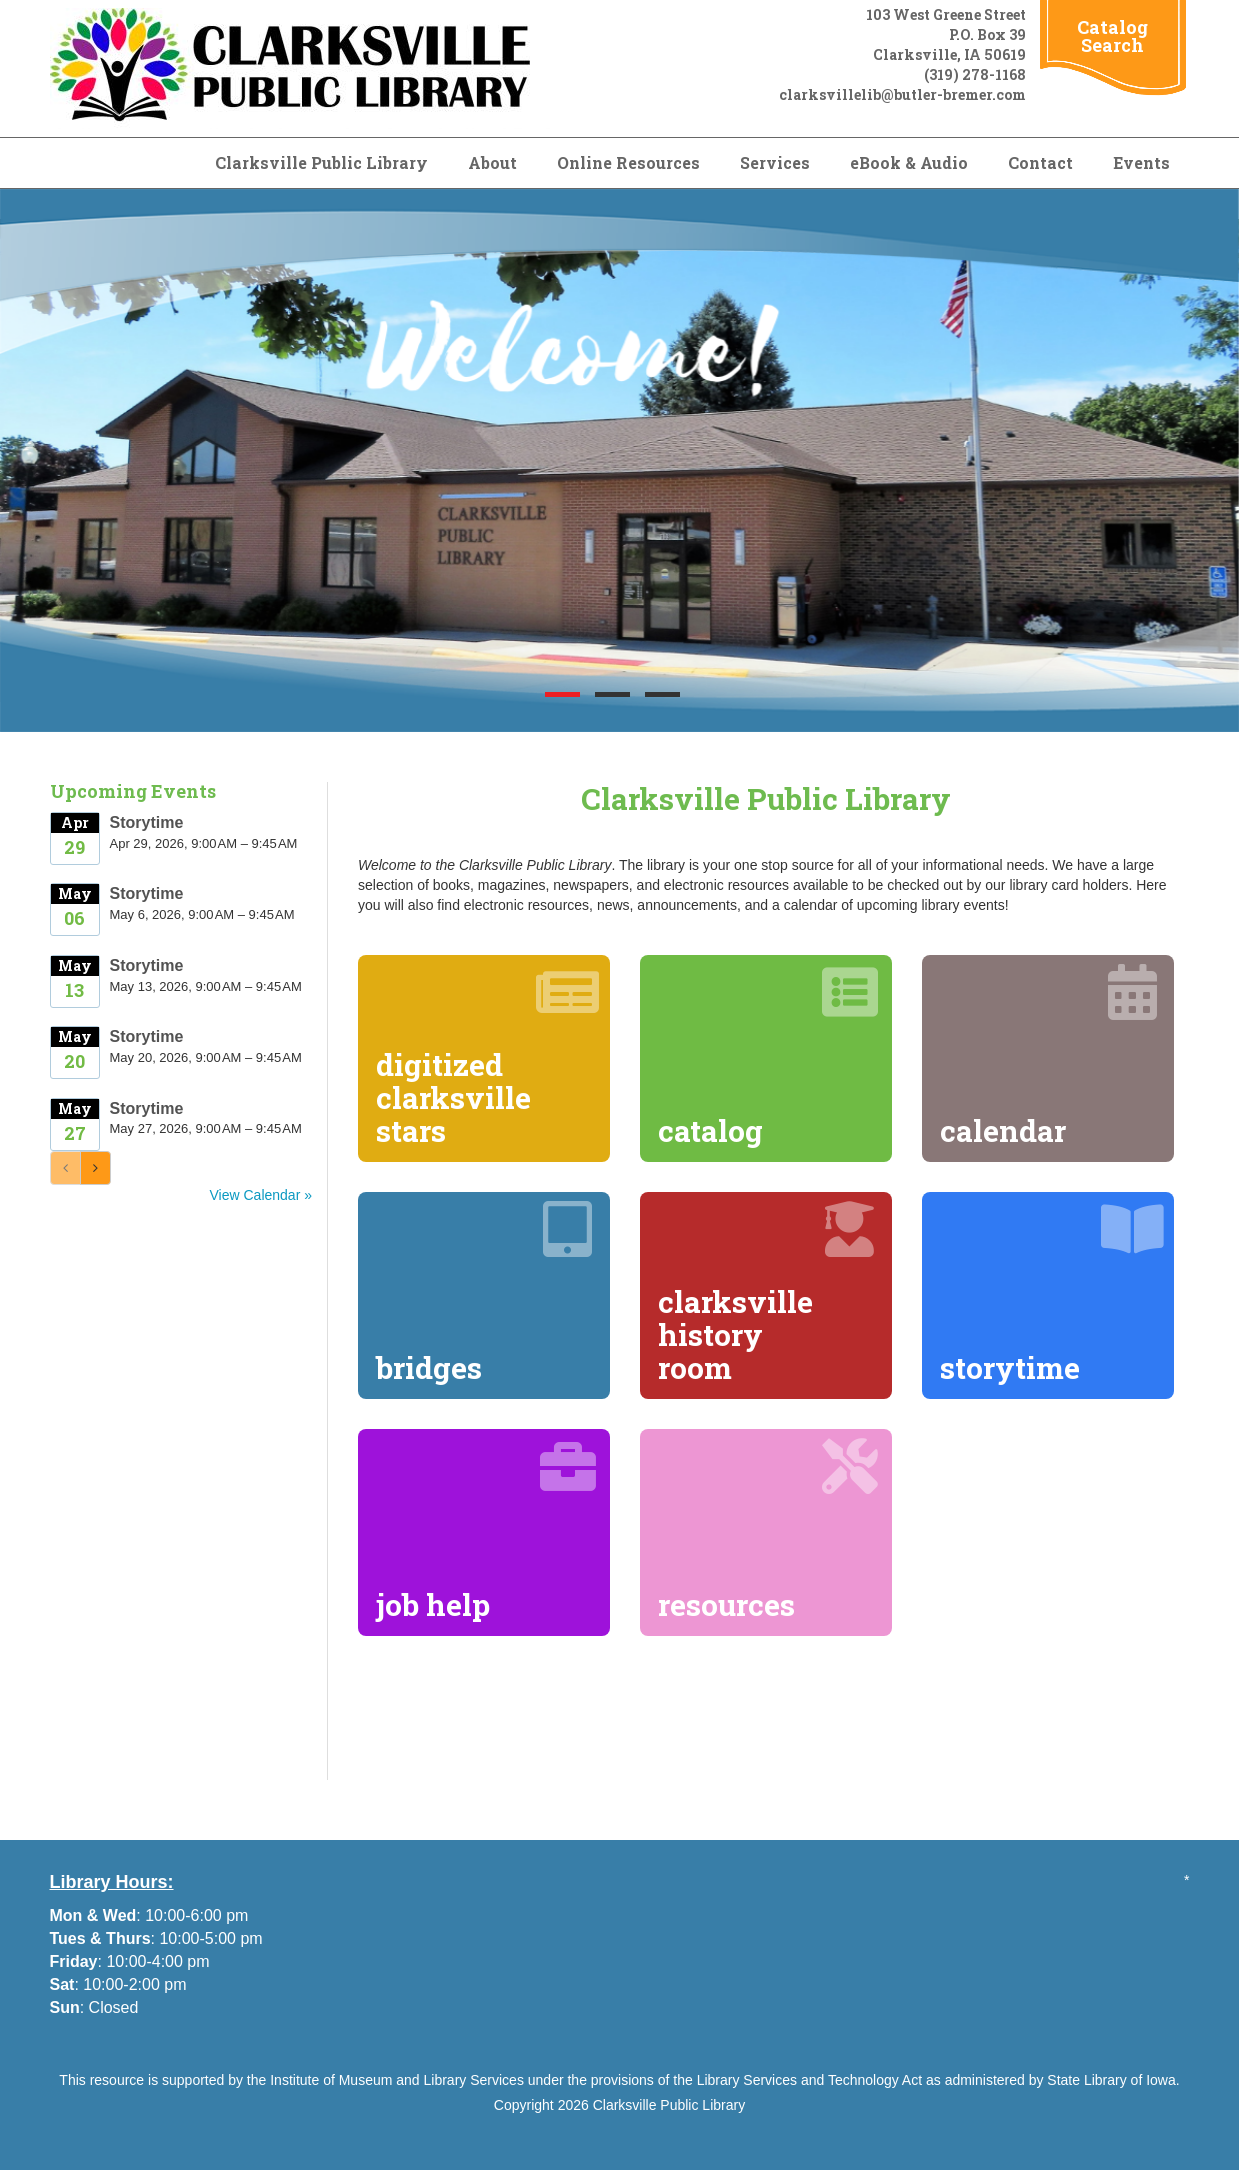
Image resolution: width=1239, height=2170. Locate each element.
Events (1141, 162)
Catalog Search (1112, 36)
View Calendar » (261, 1195)
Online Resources (628, 162)
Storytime (147, 822)
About (492, 162)
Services (775, 162)
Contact (1040, 162)
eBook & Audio (909, 162)
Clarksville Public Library (321, 162)
